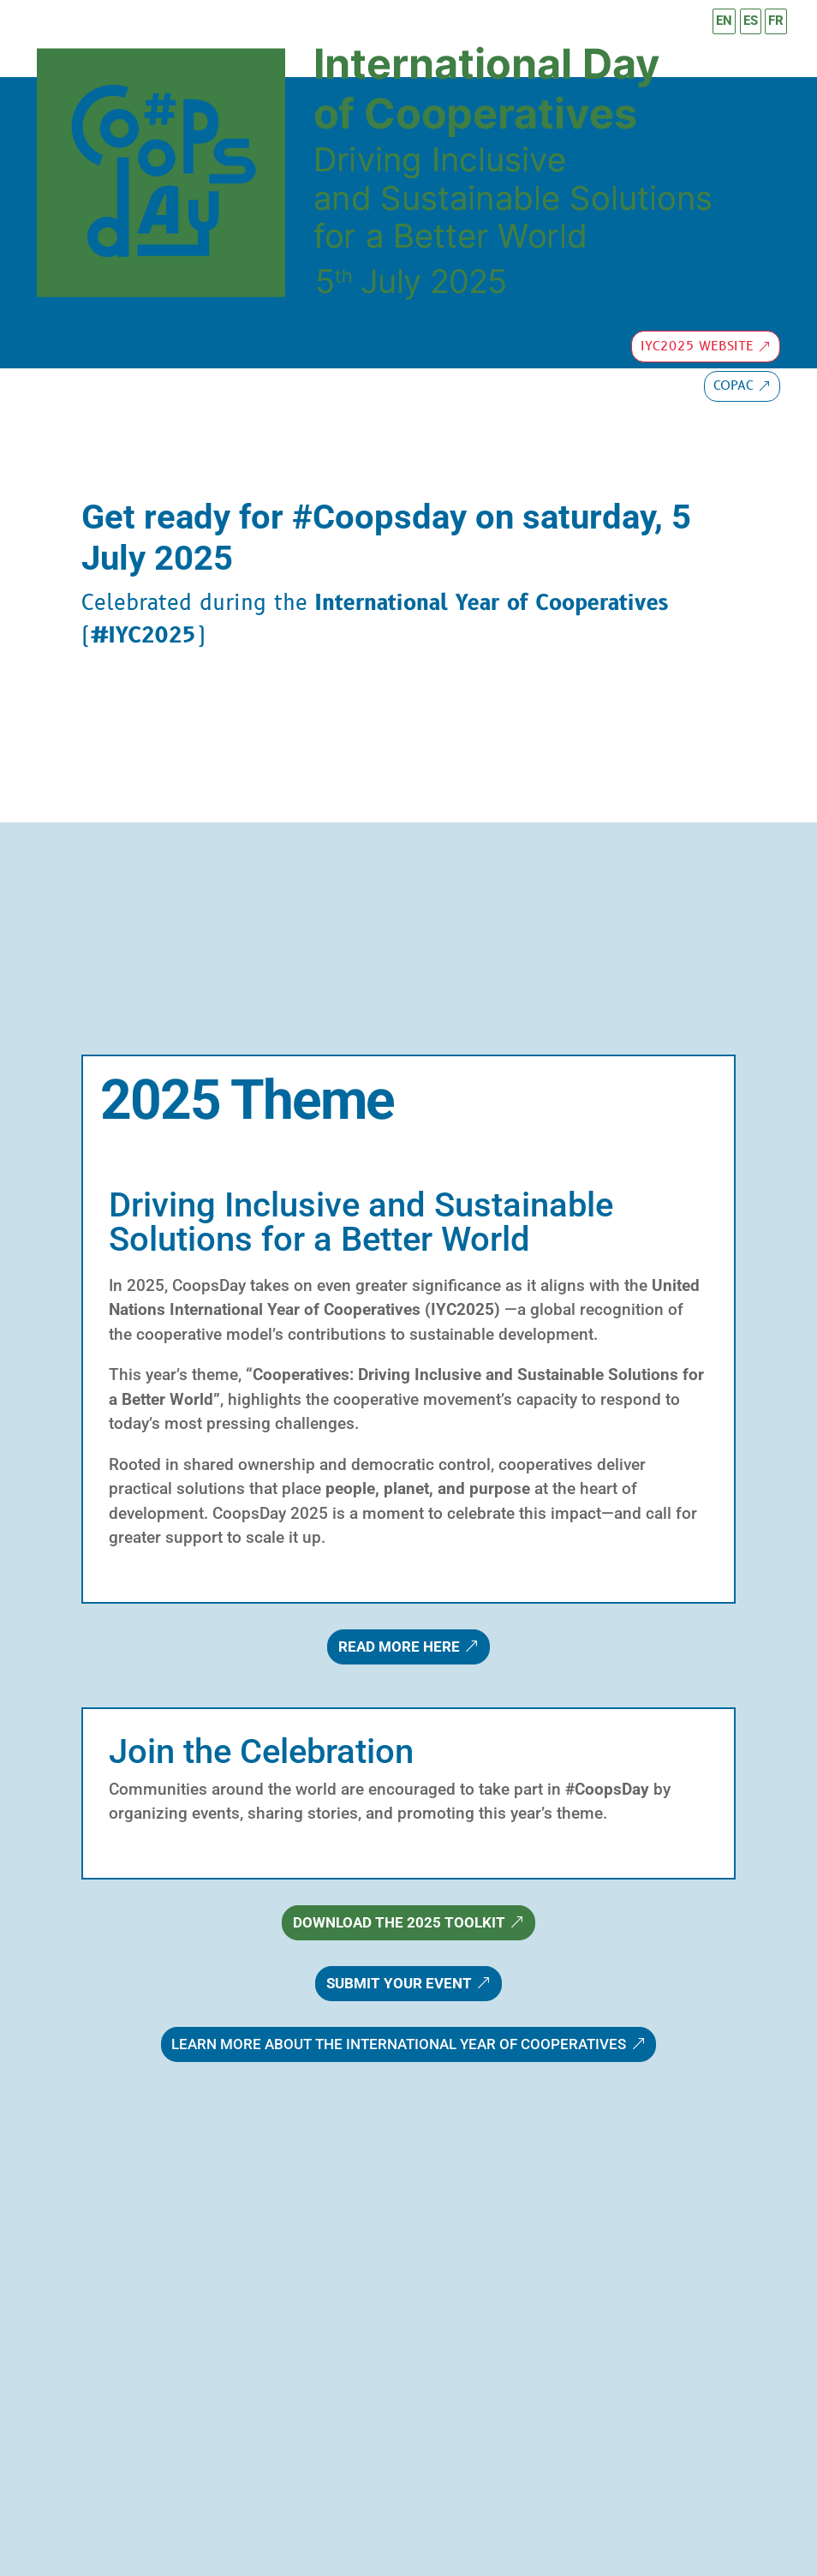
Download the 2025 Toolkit (399, 1922)
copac (733, 386)
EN (724, 20)
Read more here (399, 1646)
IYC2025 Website (697, 347)
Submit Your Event (399, 1983)
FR (776, 20)
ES (750, 20)
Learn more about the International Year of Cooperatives (398, 2044)
